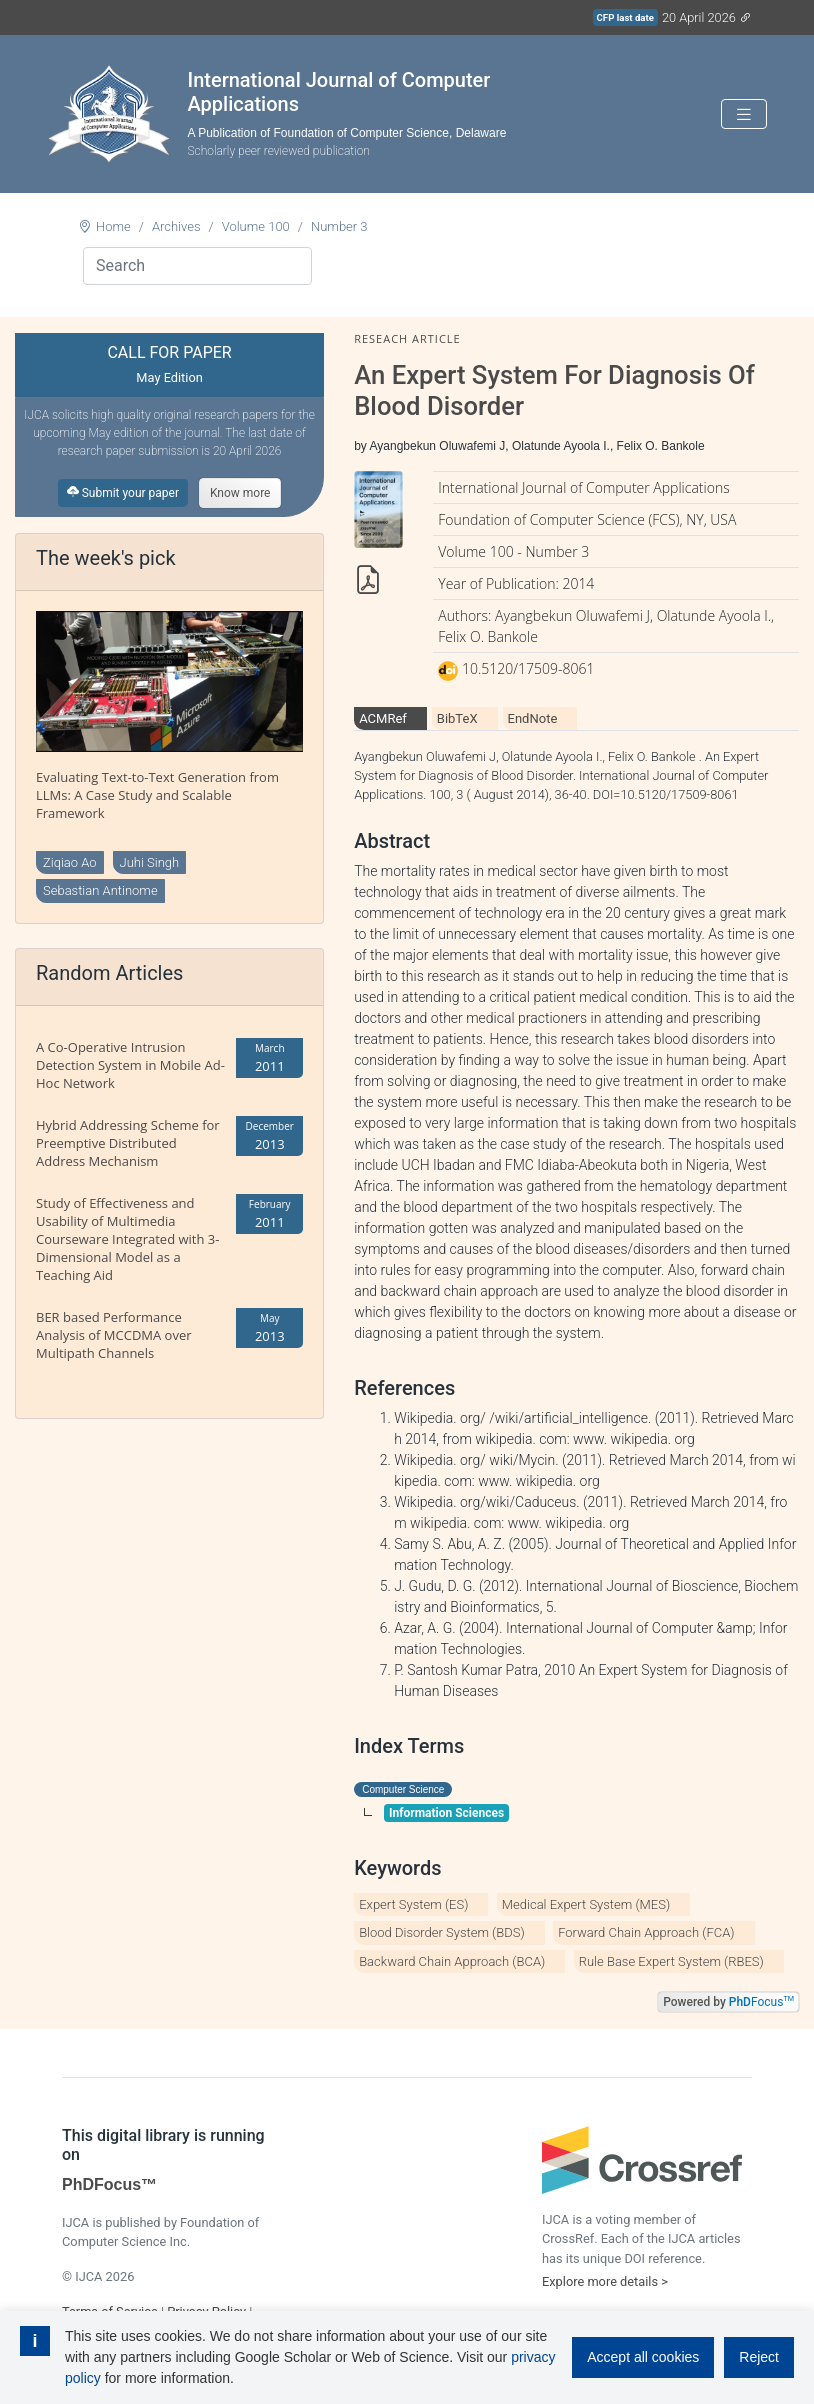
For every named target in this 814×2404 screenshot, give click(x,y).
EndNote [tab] (533, 718)
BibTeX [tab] (457, 718)
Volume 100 (256, 226)
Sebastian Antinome (100, 890)
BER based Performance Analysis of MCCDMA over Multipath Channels (114, 1335)
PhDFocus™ (109, 2184)
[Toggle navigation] (744, 114)
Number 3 (339, 226)
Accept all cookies (643, 2357)
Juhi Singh (150, 862)
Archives (176, 226)
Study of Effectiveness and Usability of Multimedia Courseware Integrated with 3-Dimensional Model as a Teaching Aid (127, 1239)
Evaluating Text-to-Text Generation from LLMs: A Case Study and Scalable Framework (157, 795)
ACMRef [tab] (383, 718)
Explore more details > (605, 2281)
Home (113, 226)
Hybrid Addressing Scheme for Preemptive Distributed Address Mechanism (128, 1143)
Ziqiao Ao (70, 862)
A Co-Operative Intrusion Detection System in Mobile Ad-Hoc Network (130, 1065)
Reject (759, 2357)
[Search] (197, 266)
